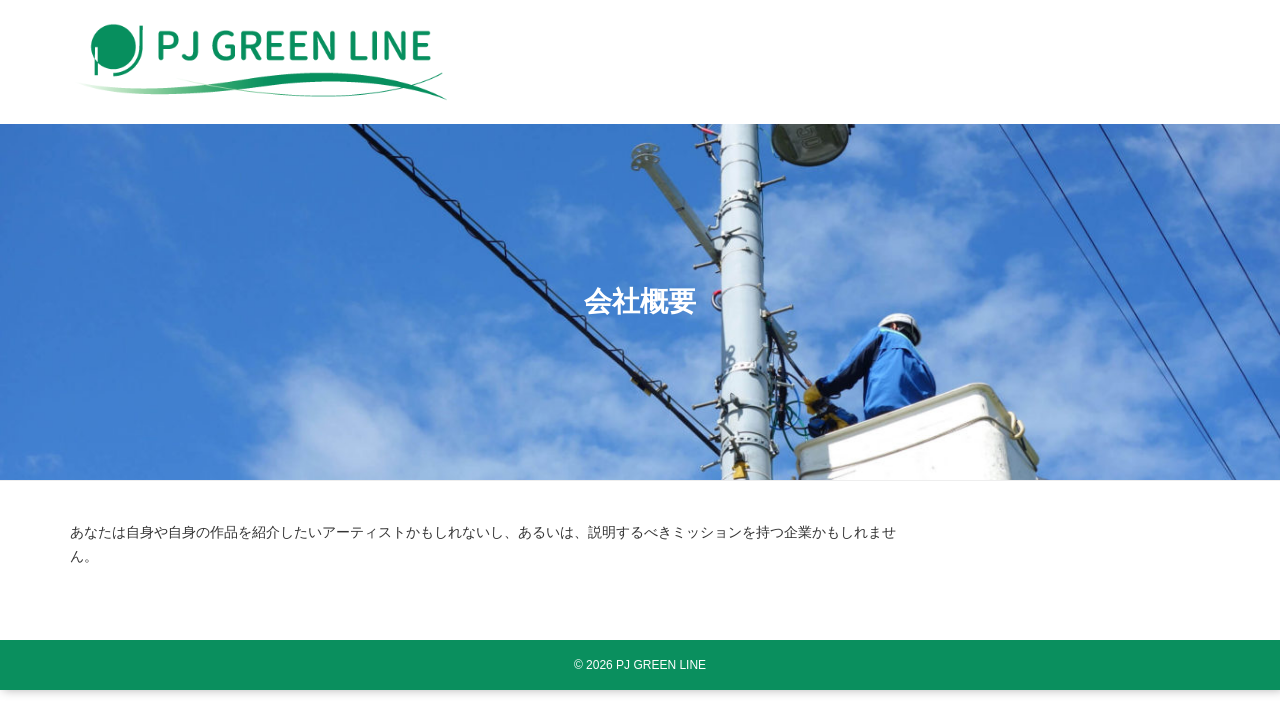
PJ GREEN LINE (661, 665)
